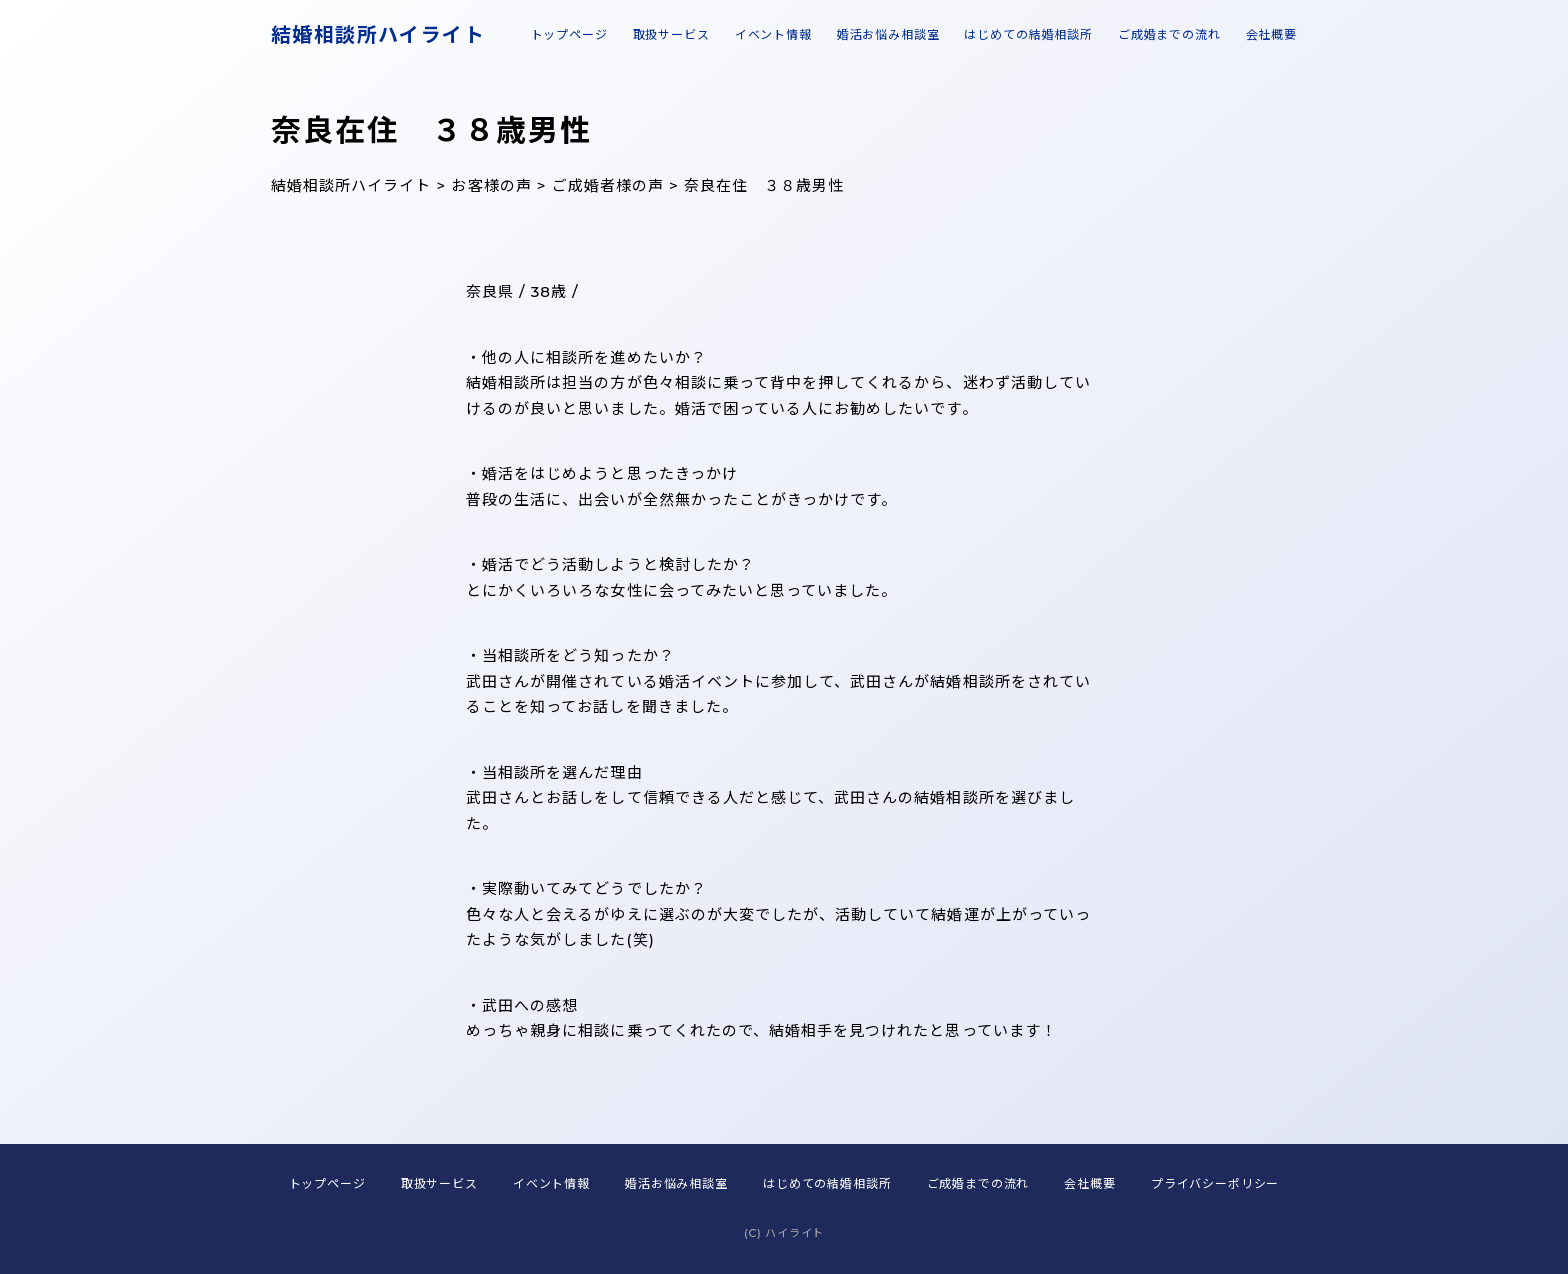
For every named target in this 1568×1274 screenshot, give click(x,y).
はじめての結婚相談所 (1028, 34)
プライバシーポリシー (1215, 1183)
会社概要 (1271, 34)
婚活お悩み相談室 (888, 34)
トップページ (569, 34)
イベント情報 (773, 34)
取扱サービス (671, 34)
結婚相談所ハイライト (378, 35)
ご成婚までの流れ (1169, 34)
